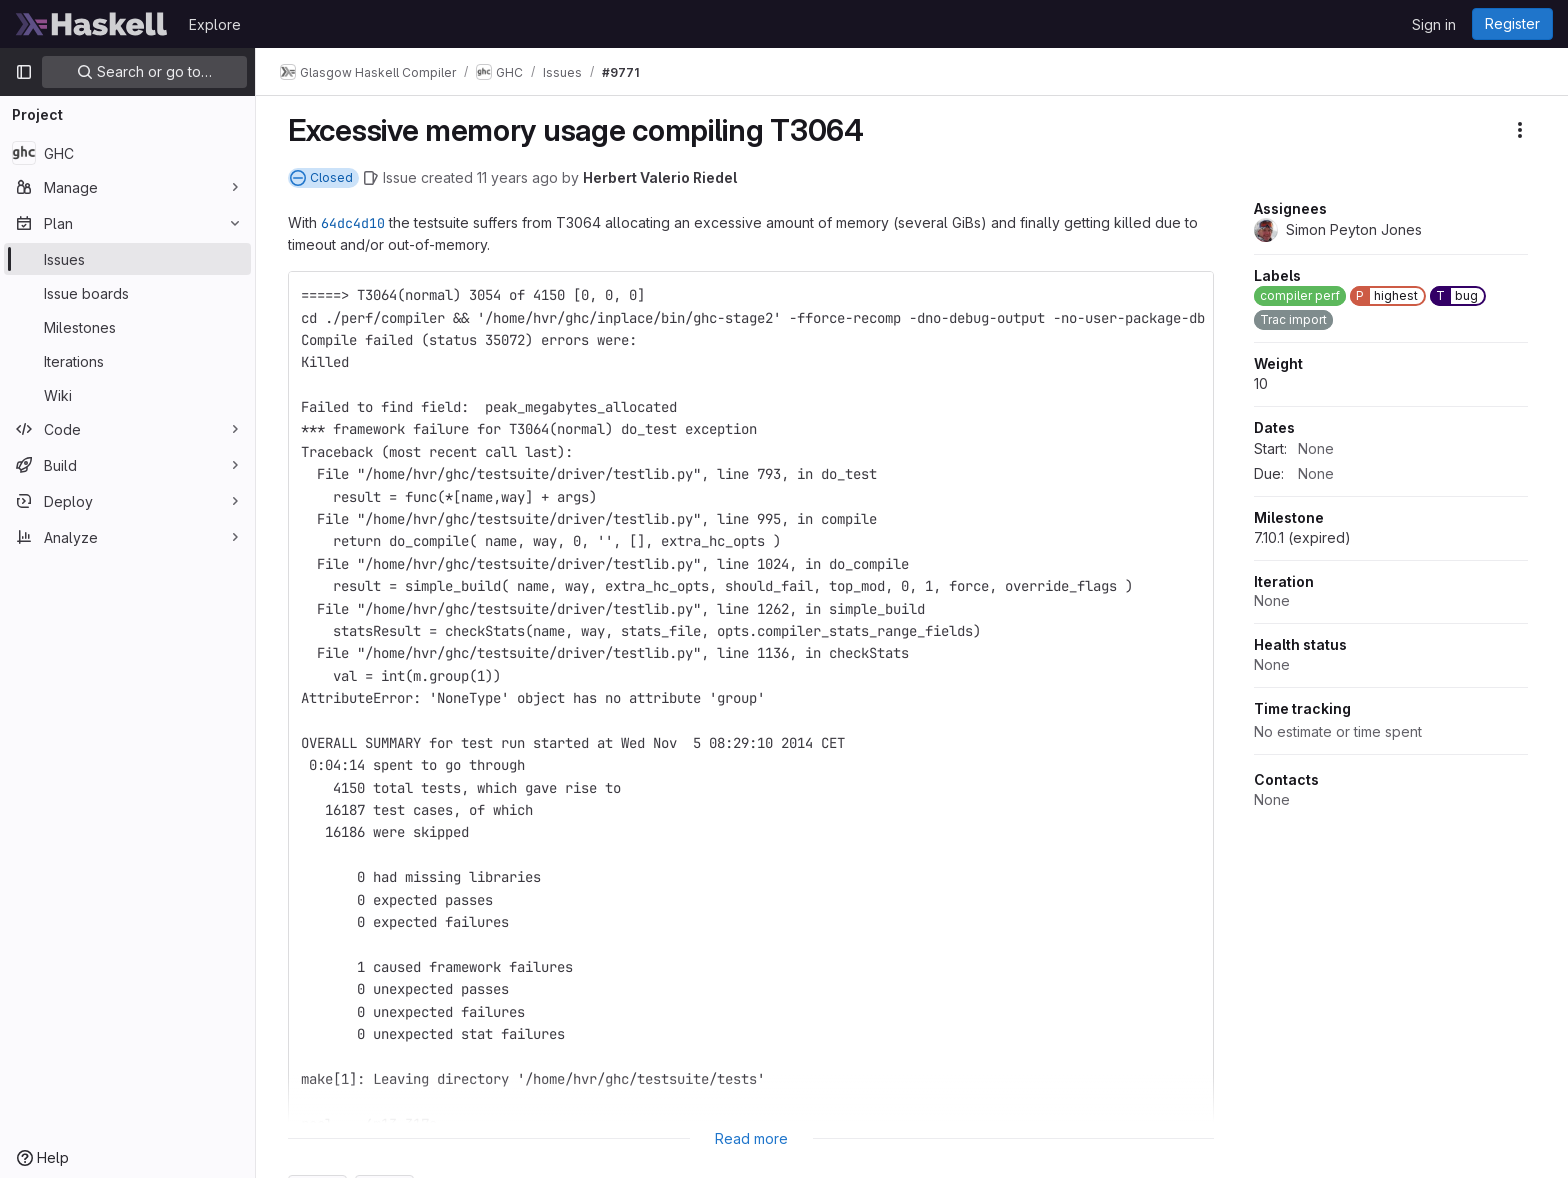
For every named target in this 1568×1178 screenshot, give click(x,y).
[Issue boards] (127, 293)
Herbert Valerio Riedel (660, 177)
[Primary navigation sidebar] (24, 72)
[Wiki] (127, 395)
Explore (215, 24)
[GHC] (127, 153)
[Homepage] (92, 24)
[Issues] (127, 259)
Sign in (1434, 24)
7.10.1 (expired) (1302, 537)
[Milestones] (127, 327)
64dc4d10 (353, 223)
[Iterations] (127, 361)
